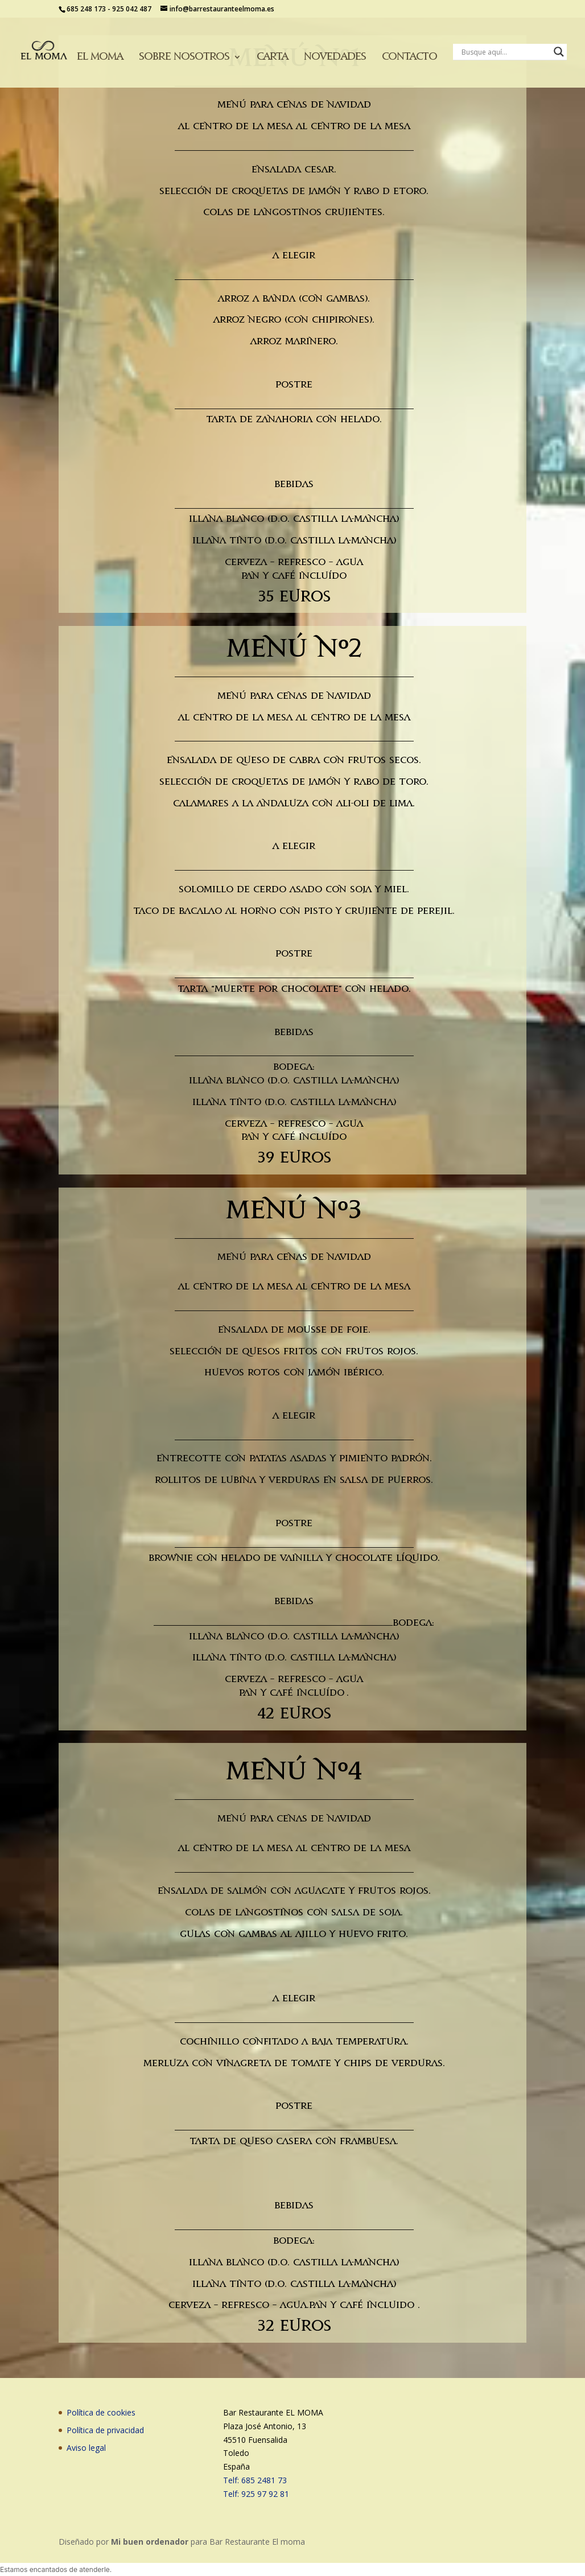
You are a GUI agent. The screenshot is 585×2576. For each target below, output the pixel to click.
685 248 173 (86, 9)
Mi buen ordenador (149, 2541)
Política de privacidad (105, 2430)
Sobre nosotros (184, 57)
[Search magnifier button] (559, 52)
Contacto (409, 57)
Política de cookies (101, 2412)
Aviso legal (86, 2447)
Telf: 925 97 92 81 (256, 2493)
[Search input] (505, 52)
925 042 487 (131, 9)
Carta (272, 57)
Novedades (335, 57)
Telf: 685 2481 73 (255, 2480)
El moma (100, 57)
